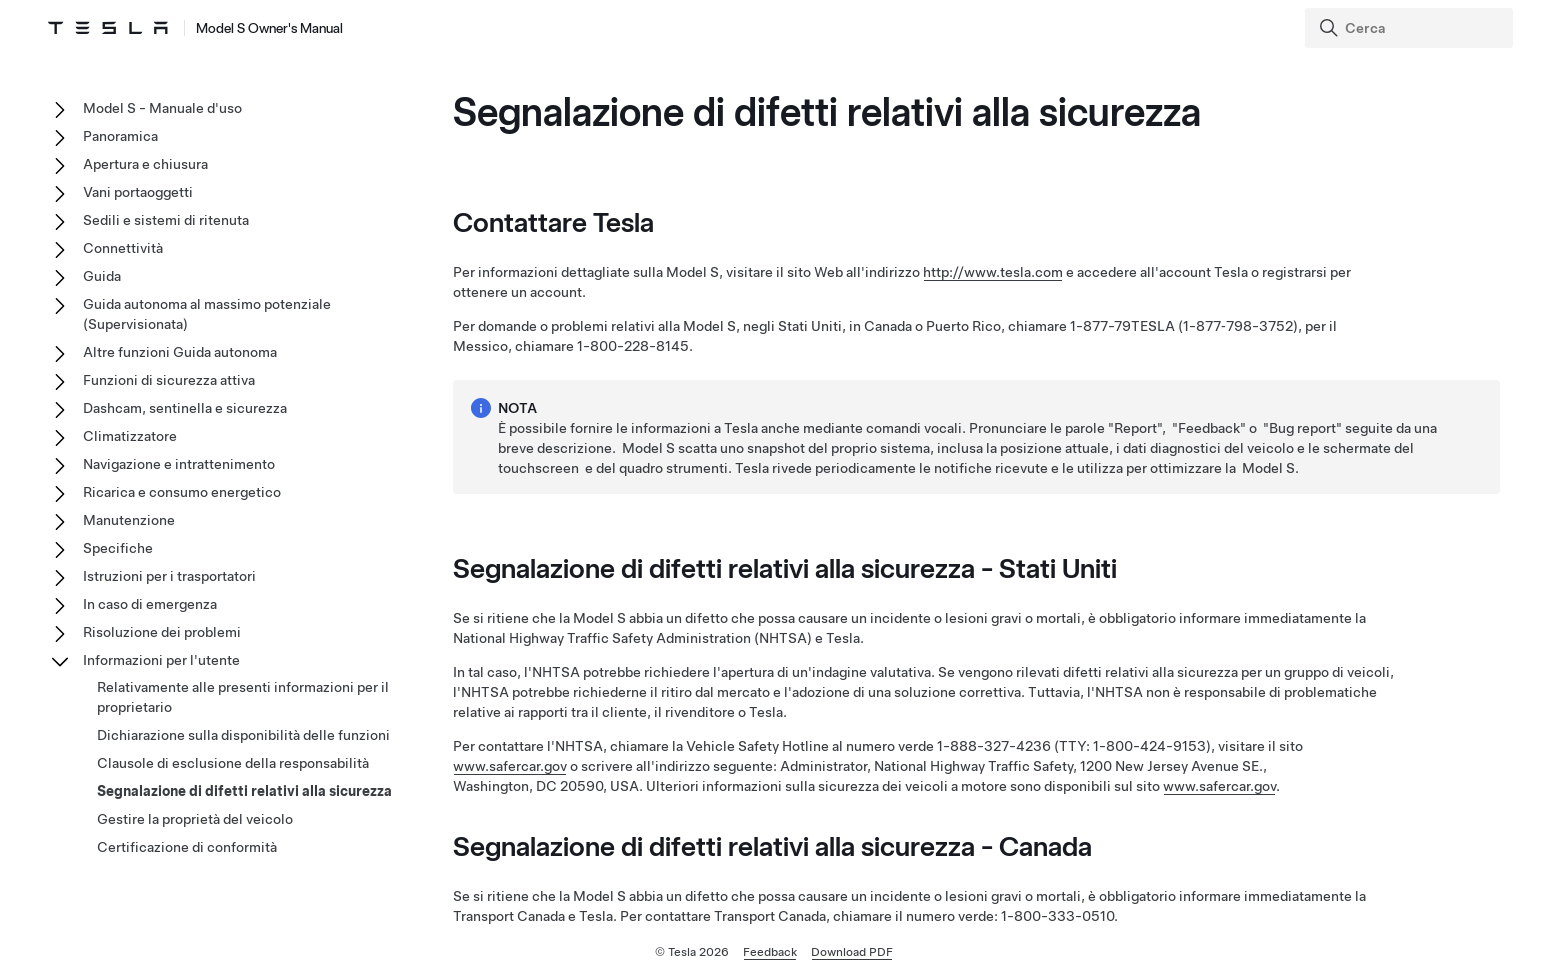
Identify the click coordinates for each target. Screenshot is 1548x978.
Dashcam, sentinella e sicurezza (185, 408)
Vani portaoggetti (138, 192)
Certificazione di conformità (187, 847)
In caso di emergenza (150, 604)
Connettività (123, 248)
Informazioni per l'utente (161, 660)
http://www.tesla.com (993, 272)
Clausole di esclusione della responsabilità (233, 763)
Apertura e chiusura (145, 164)
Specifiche (118, 548)
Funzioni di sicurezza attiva (169, 380)
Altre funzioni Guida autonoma (180, 352)
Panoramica (120, 136)
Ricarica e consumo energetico (182, 492)
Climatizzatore (130, 436)
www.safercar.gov (510, 766)
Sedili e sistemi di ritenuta (166, 220)
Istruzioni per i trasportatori (169, 576)
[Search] (1411, 28)
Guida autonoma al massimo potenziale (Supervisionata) (207, 314)
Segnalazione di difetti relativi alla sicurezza (244, 791)
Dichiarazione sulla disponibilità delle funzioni (243, 735)
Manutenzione (129, 520)
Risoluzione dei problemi (162, 632)
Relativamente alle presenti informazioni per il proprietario (243, 697)
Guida (102, 276)
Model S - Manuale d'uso (162, 108)
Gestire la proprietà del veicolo (195, 819)
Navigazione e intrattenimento (179, 464)
